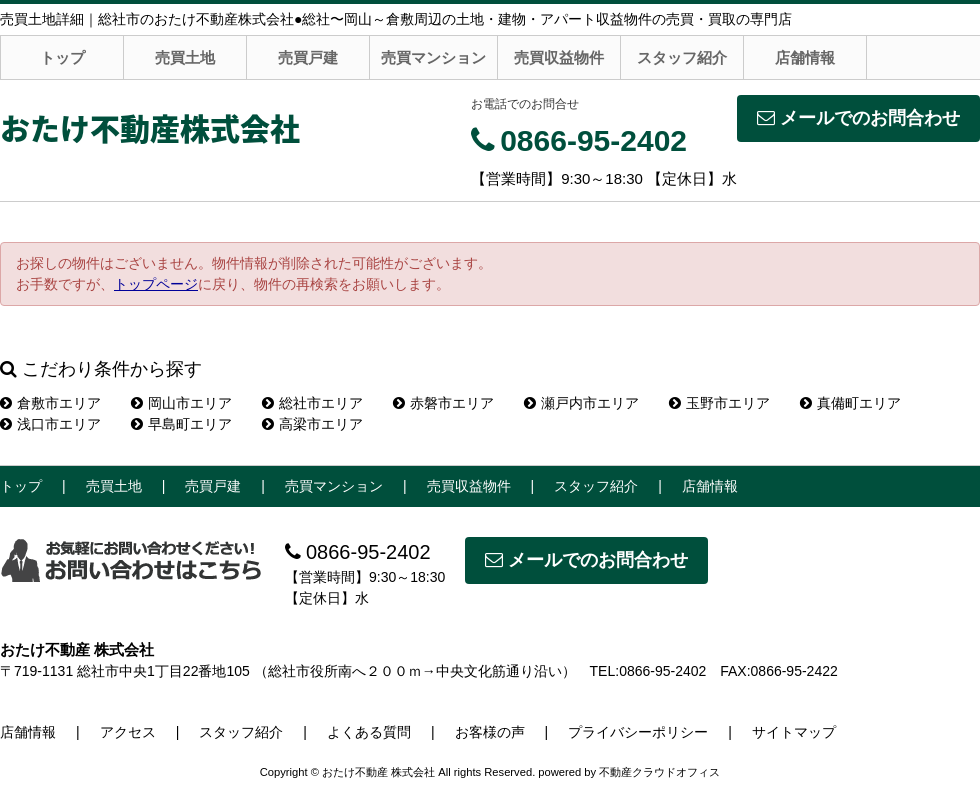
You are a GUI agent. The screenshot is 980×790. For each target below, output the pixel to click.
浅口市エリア (50, 424)
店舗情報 (805, 57)
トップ (62, 57)
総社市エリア (312, 403)
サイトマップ (794, 732)
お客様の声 (490, 732)
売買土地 (185, 57)
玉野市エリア (719, 403)
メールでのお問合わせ (858, 118)
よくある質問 (369, 732)
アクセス (128, 732)
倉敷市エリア (50, 403)
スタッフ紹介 (682, 57)
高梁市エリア (312, 424)
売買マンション (433, 57)
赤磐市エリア (443, 403)
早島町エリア (181, 424)
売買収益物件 (559, 57)
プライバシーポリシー (638, 732)
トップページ (156, 284)
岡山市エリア (181, 403)
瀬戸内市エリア (581, 403)
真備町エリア (850, 403)
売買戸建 (308, 57)
